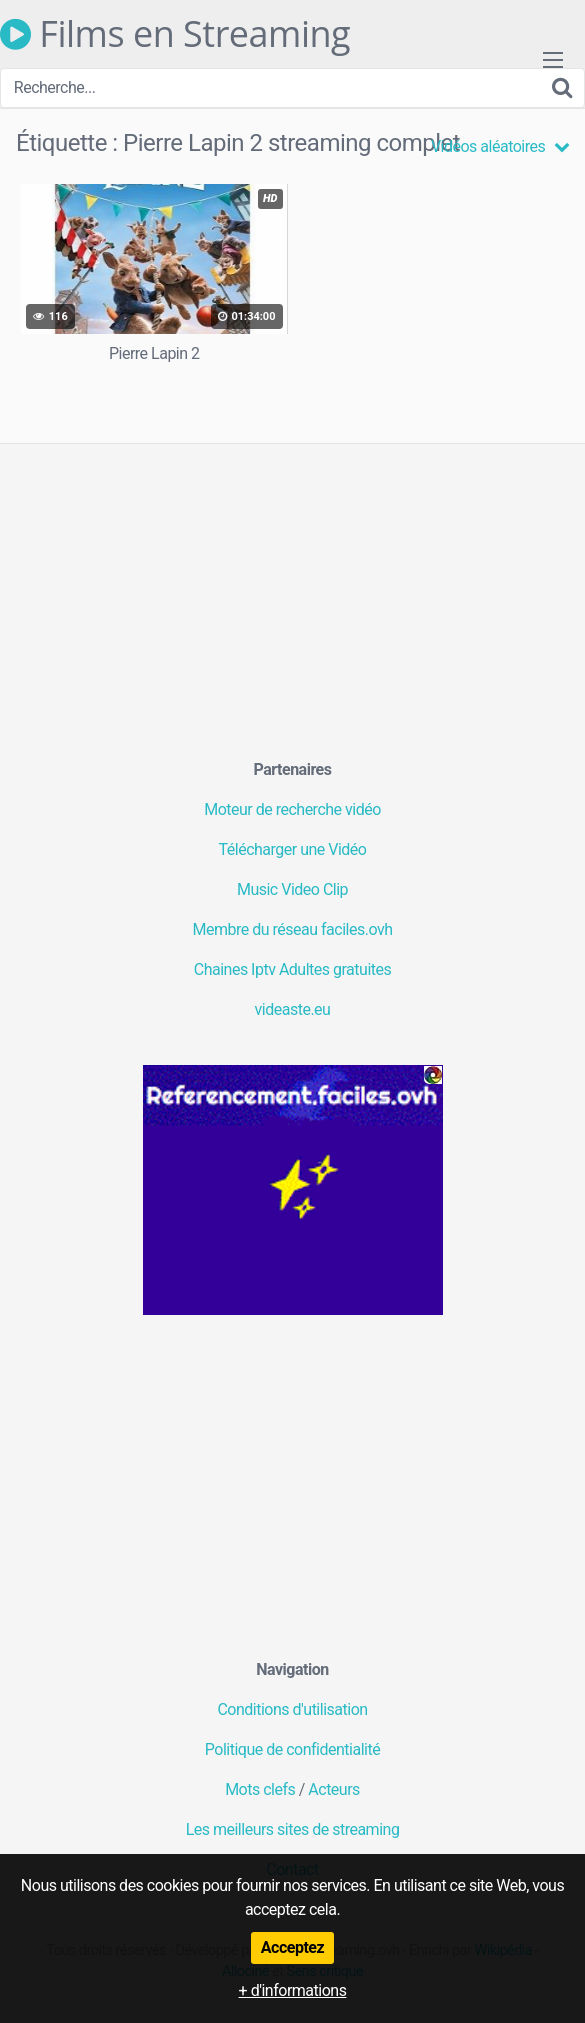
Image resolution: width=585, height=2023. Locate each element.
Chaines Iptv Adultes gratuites (293, 969)
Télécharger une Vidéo (293, 849)
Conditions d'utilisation (292, 1709)
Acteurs (334, 1789)
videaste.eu (293, 1009)
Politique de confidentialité (292, 1749)
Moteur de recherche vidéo (292, 809)
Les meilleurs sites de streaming (293, 1829)
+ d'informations (293, 1990)
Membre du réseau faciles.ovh (293, 929)
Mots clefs (260, 1789)
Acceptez (292, 1947)
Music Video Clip (292, 889)
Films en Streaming (175, 34)
